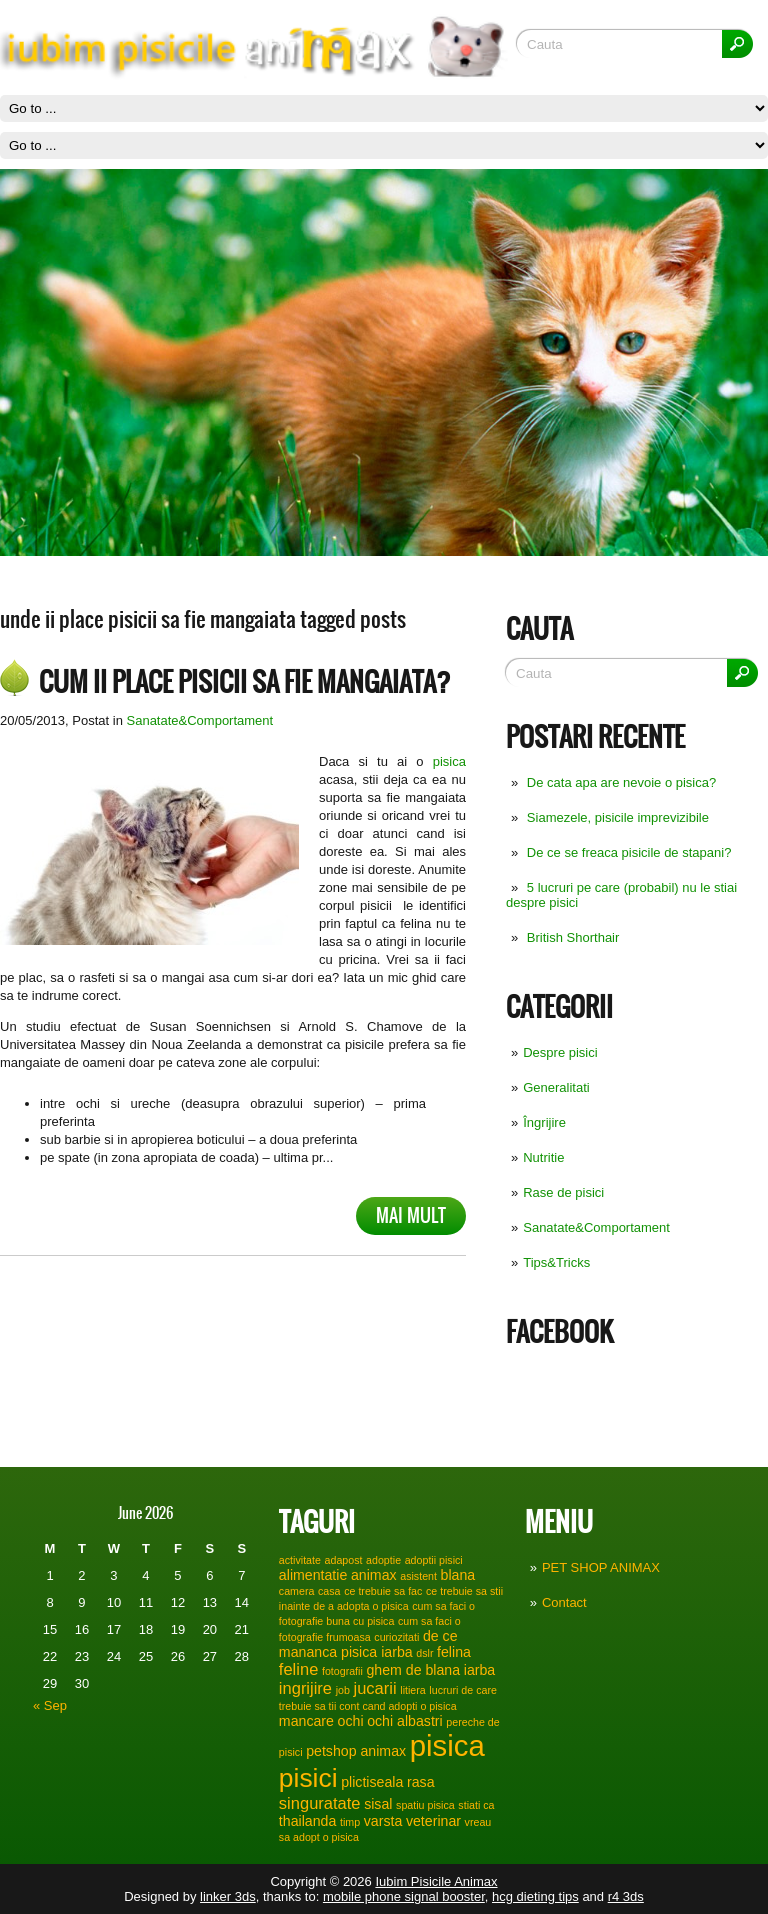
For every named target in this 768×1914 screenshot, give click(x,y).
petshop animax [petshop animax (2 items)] (356, 1751)
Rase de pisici (563, 1192)
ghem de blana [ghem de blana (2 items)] (413, 1670)
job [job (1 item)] (343, 1690)
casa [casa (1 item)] (329, 1591)
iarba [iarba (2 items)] (479, 1670)
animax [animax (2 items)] (374, 1575)
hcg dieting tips (535, 1896)
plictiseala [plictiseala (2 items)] (372, 1782)
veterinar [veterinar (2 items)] (433, 1821)
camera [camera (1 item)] (297, 1591)
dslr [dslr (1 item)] (424, 1653)
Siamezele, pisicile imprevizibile (618, 817)
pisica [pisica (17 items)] (447, 1745)
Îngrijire (544, 1122)
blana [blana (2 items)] (458, 1575)
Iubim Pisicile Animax (436, 1881)
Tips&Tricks (556, 1262)
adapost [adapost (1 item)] (344, 1560)
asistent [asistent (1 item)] (418, 1576)
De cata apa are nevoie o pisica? (621, 782)
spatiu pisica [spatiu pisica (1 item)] (425, 1805)
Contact (564, 1602)
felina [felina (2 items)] (454, 1652)
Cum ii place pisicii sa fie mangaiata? (245, 682)
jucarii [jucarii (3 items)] (375, 1688)
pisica (449, 761)
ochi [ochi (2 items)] (351, 1721)
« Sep (50, 1705)
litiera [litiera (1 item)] (412, 1690)
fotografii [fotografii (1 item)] (342, 1671)
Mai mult (411, 1215)
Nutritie (543, 1157)
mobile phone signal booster (404, 1896)
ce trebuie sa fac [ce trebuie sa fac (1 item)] (383, 1591)
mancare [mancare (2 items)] (306, 1721)
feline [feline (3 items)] (298, 1669)
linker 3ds (228, 1896)
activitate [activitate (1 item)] (300, 1560)
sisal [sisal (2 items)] (378, 1804)
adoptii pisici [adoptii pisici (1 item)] (434, 1560)
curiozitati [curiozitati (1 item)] (396, 1637)
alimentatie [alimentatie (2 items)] (313, 1575)
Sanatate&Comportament (596, 1227)
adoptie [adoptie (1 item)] (383, 1560)
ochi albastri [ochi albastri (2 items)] (405, 1721)
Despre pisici (560, 1052)
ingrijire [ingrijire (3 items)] (305, 1688)
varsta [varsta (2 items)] (383, 1821)
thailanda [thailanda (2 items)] (307, 1821)
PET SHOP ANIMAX (601, 1567)
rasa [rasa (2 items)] (421, 1782)
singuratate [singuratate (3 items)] (320, 1803)
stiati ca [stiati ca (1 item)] (476, 1805)
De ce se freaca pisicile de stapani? (629, 852)
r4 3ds (626, 1896)
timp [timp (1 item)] (350, 1822)
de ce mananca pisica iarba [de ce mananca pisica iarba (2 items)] (368, 1644)
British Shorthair (573, 937)
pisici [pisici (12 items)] (308, 1778)
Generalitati (556, 1087)
